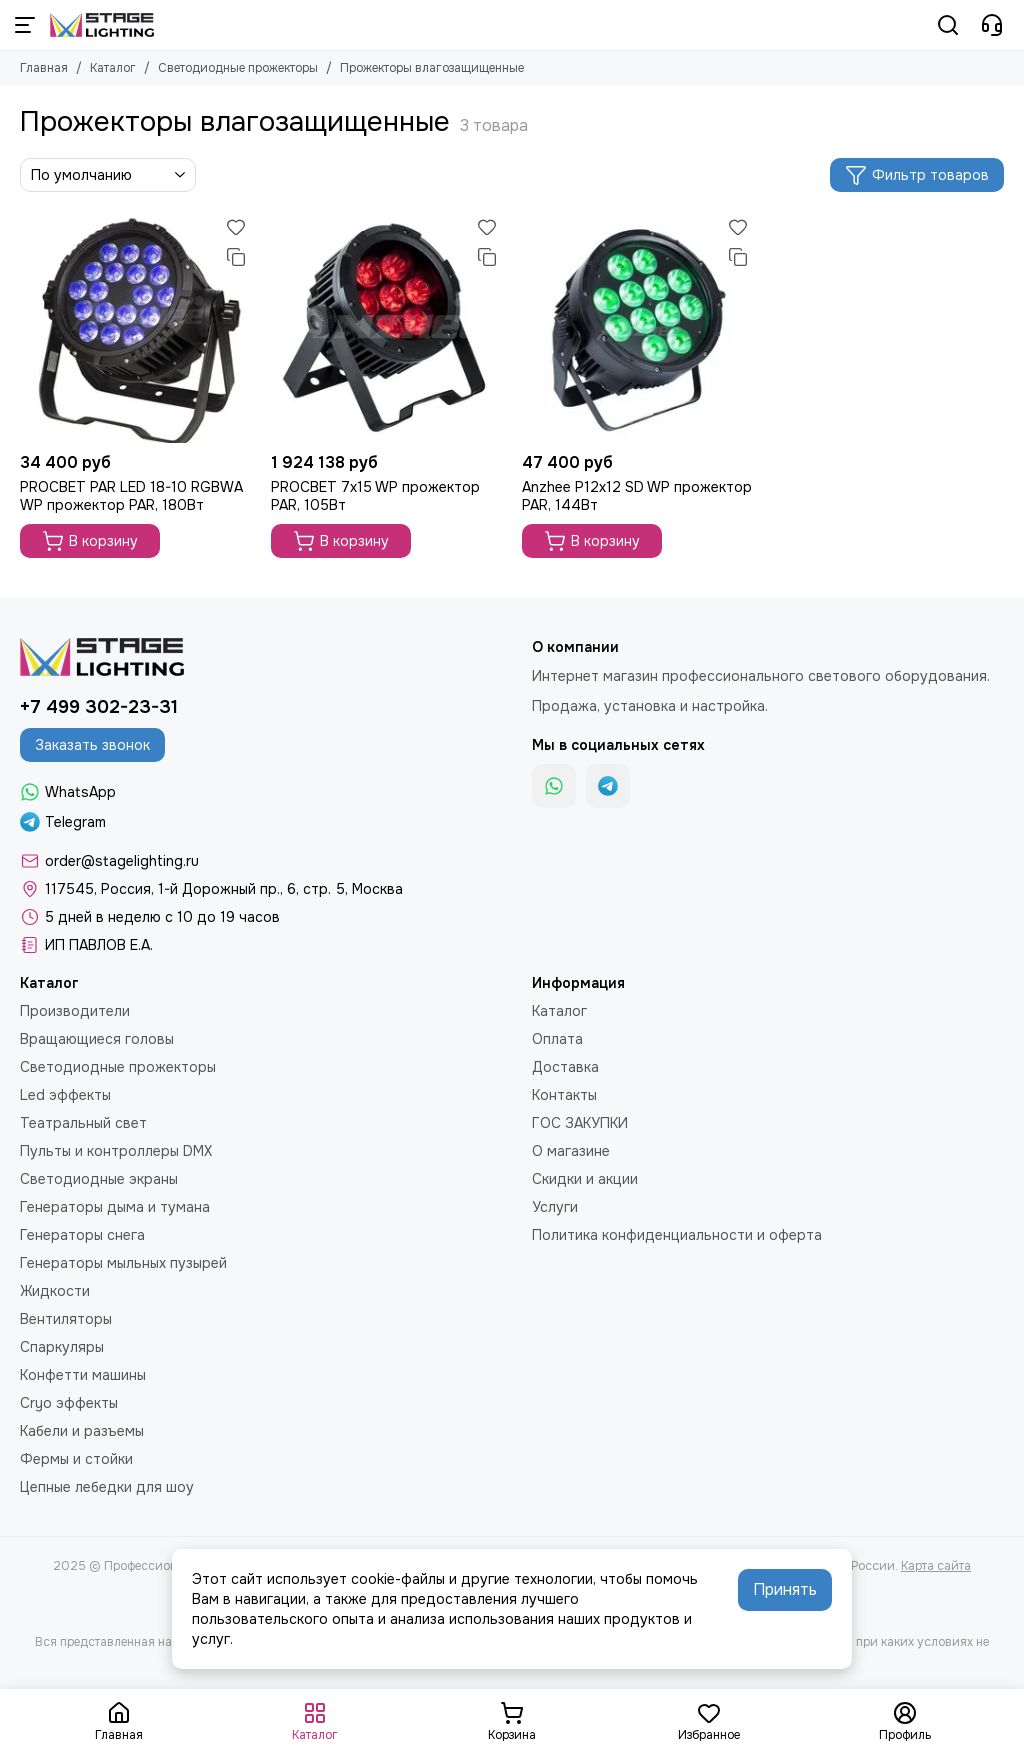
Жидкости (55, 1291)
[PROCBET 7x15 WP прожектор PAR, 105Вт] (386, 327)
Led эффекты (65, 1095)
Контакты (564, 1095)
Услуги (555, 1207)
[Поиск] (948, 25)
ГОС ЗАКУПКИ (580, 1123)
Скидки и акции (585, 1179)
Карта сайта (936, 1566)
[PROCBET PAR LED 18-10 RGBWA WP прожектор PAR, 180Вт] (135, 327)
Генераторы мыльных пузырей (123, 1263)
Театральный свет (83, 1123)
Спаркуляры (62, 1347)
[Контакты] (992, 25)
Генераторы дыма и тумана (115, 1207)
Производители (75, 1011)
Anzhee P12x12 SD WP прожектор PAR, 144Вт (637, 496)
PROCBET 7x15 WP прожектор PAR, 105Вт (375, 496)
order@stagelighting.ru (122, 861)
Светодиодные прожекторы (238, 68)
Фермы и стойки (76, 1459)
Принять (785, 1589)
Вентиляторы (66, 1319)
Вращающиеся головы (97, 1039)
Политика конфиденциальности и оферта (677, 1235)
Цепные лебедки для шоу (107, 1487)
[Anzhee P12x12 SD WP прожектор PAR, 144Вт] (637, 327)
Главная (44, 68)
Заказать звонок (92, 745)
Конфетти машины (83, 1375)
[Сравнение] (236, 257)
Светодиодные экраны (99, 1179)
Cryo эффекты (69, 1403)
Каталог (113, 68)
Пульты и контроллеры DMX (116, 1151)
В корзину (90, 541)
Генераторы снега (82, 1235)
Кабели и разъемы (82, 1431)
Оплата (557, 1039)
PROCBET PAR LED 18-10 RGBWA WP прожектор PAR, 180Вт (131, 496)
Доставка (565, 1067)
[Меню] (25, 25)
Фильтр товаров (917, 175)
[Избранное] (236, 227)
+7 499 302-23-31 (99, 707)
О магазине (571, 1151)
